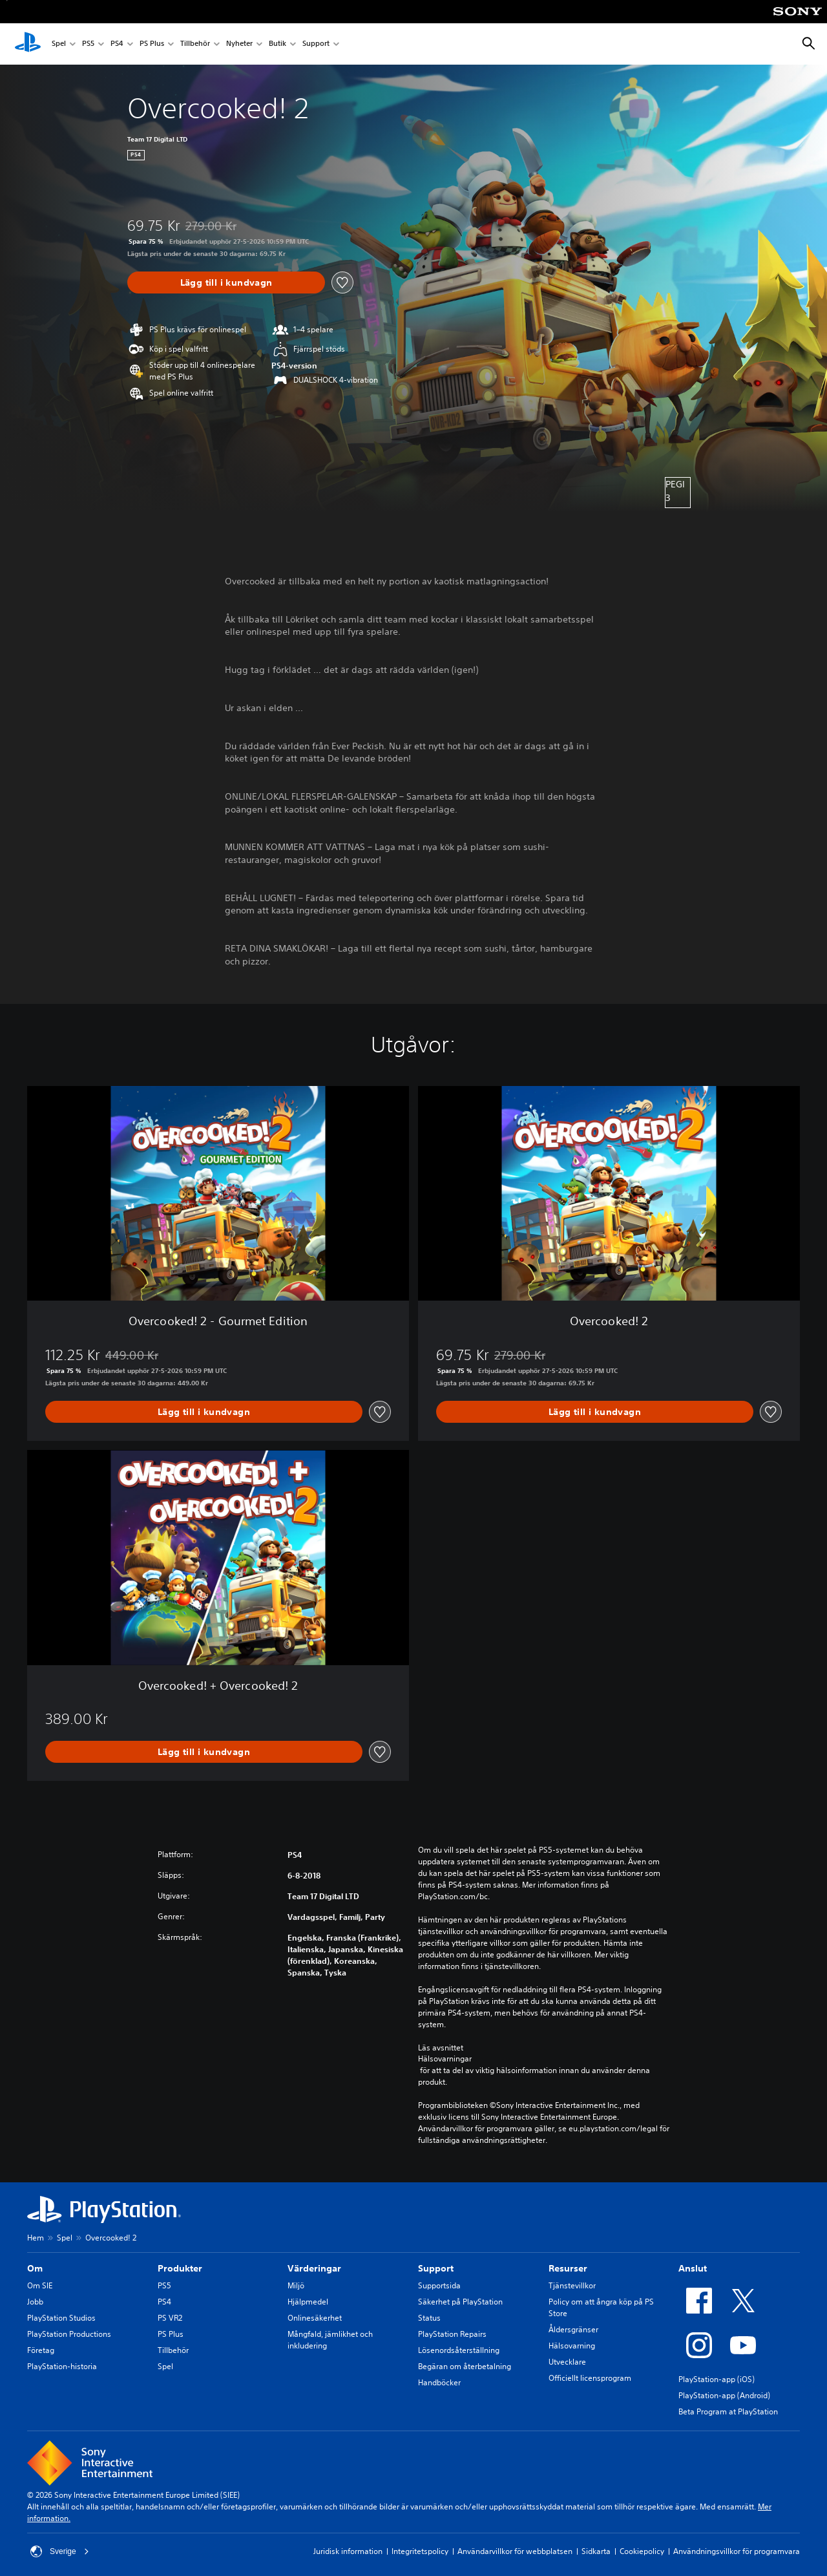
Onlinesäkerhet (315, 2317)
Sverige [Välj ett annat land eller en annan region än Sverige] (59, 2551)
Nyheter (239, 44)
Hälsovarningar (445, 2059)
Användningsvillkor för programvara (736, 2551)
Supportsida (439, 2285)
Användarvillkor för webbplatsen (514, 2551)
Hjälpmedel (308, 2301)
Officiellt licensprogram (590, 2377)
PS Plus (152, 44)
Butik (277, 44)
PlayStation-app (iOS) (716, 2379)
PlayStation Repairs (452, 2333)
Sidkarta (596, 2551)
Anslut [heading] (692, 2268)
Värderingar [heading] (314, 2268)
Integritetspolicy (420, 2551)
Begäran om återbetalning (464, 2366)
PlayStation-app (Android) (724, 2395)
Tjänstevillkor (572, 2285)
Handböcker (439, 2382)
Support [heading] (436, 2268)
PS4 (116, 44)
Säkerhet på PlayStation (460, 2301)
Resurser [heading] (568, 2268)
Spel (59, 44)
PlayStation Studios (61, 2317)
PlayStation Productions (69, 2333)
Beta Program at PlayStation (728, 2411)
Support (316, 44)
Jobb (35, 2301)
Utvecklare (567, 2361)
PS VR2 (170, 2317)
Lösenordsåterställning (458, 2350)
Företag (40, 2350)
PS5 (88, 44)
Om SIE (39, 2285)
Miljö (296, 2285)
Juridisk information (347, 2551)
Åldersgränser (573, 2329)
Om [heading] (35, 2268)
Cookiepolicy (642, 2551)
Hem (35, 2237)
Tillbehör (195, 44)
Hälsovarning (572, 2345)
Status (429, 2317)
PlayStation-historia (62, 2366)
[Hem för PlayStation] (28, 44)
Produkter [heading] (180, 2268)
